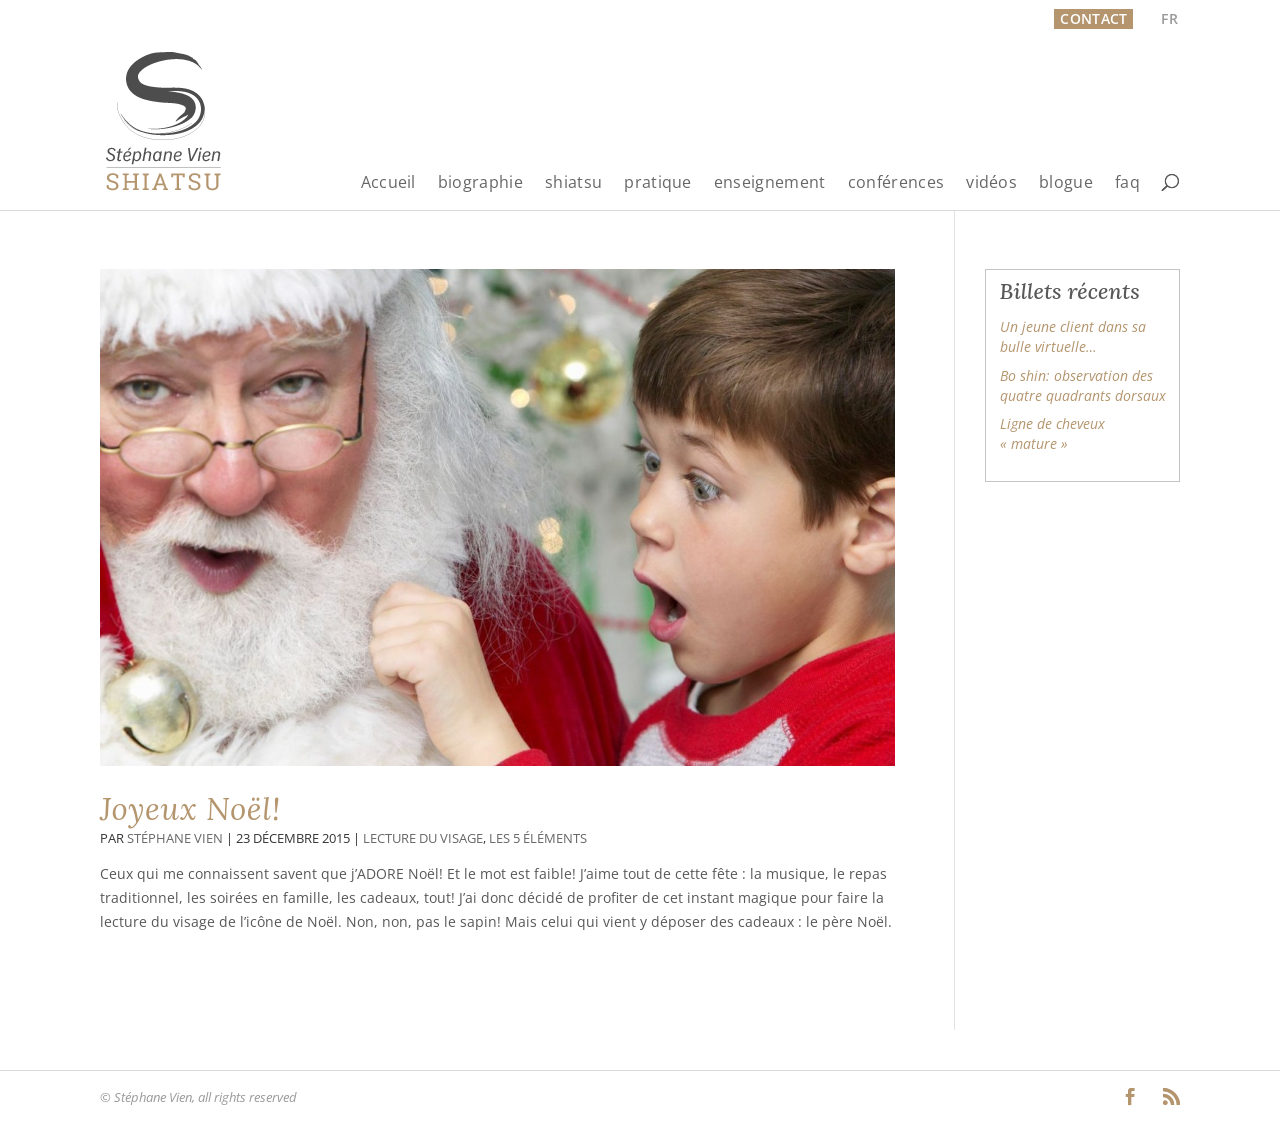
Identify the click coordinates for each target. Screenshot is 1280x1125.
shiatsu (573, 183)
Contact (1093, 18)
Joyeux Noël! (190, 809)
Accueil (388, 183)
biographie (480, 183)
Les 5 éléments (538, 838)
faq (1127, 183)
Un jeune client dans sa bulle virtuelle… (1073, 336)
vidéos (991, 183)
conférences (896, 183)
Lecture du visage (423, 838)
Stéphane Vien (175, 838)
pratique (658, 183)
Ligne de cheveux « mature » (1052, 433)
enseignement (770, 183)
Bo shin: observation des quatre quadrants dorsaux (1083, 385)
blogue (1066, 183)
